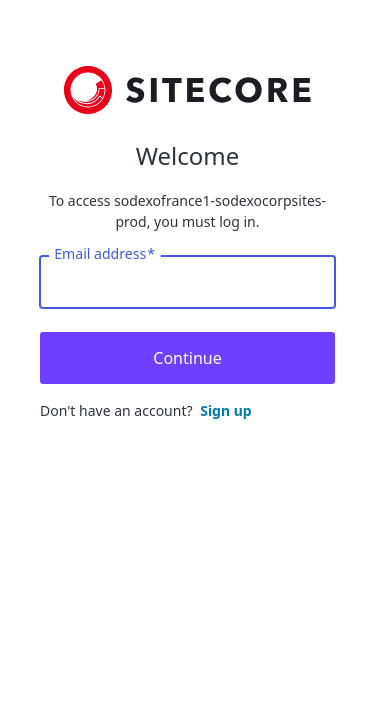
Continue (187, 358)
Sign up (225, 410)
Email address (104, 254)
